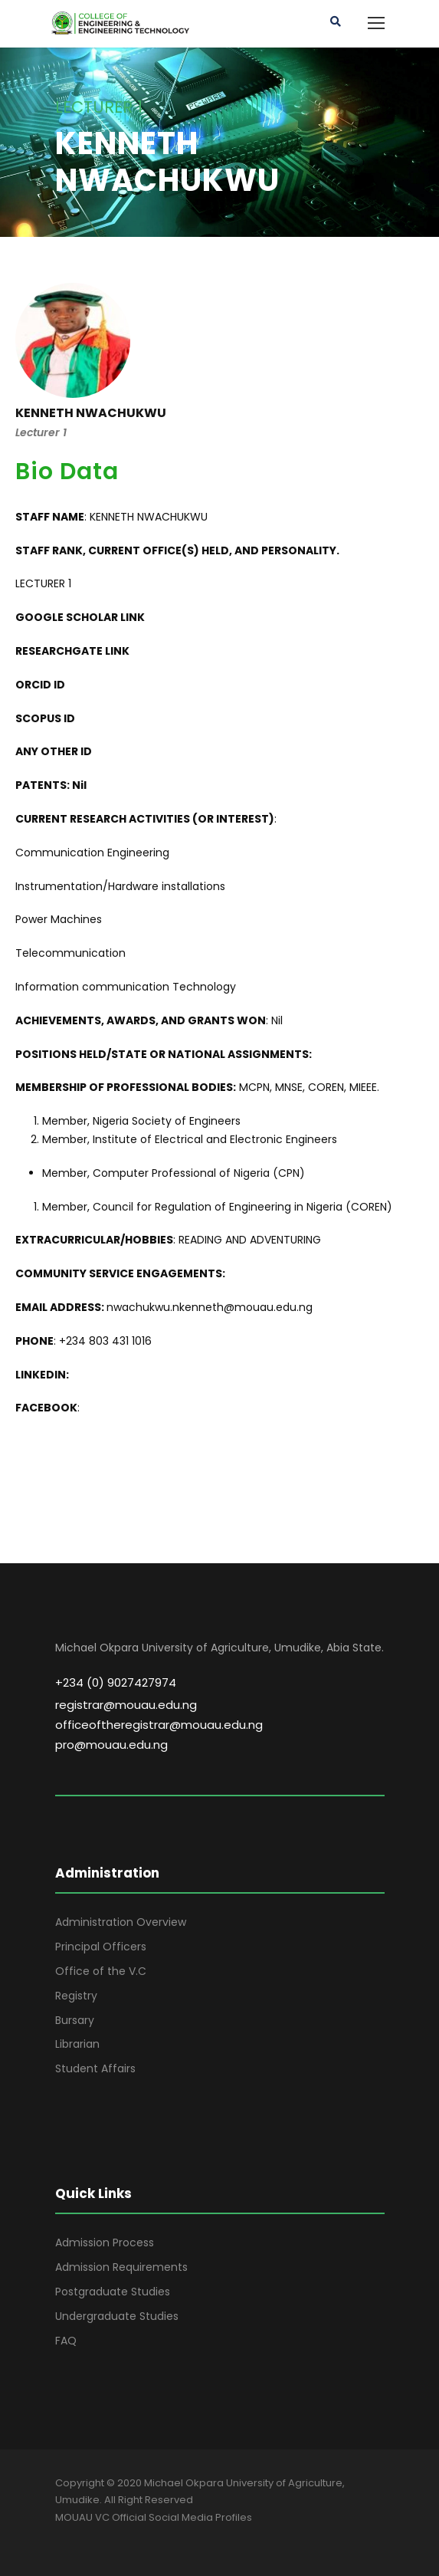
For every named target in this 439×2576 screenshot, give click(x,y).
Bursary (74, 2020)
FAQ (66, 2340)
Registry (76, 1995)
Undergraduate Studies (117, 2316)
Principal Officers (100, 1946)
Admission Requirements (121, 2267)
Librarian (77, 2044)
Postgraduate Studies (112, 2291)
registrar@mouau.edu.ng (126, 1705)
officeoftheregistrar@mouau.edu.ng (159, 1725)
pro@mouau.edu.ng (111, 1745)
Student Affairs (95, 2068)
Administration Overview (120, 1922)
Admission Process (104, 2242)
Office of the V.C (100, 1971)
